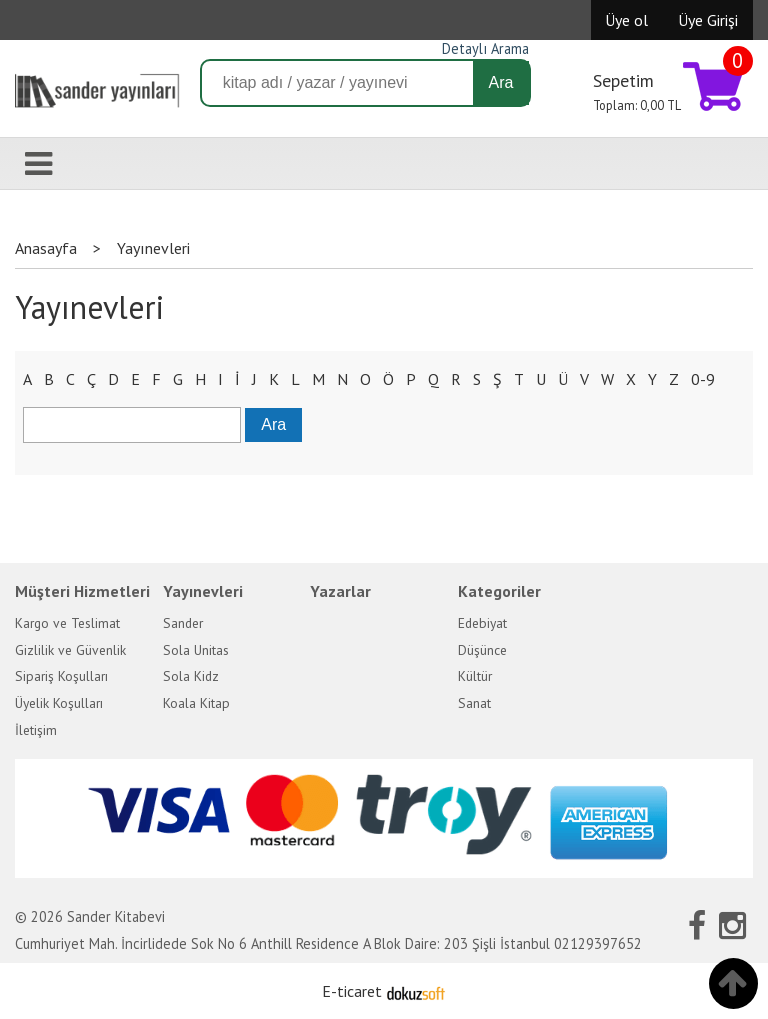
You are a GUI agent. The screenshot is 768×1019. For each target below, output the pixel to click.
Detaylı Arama (485, 48)
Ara (501, 82)
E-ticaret (352, 991)
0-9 (703, 379)
